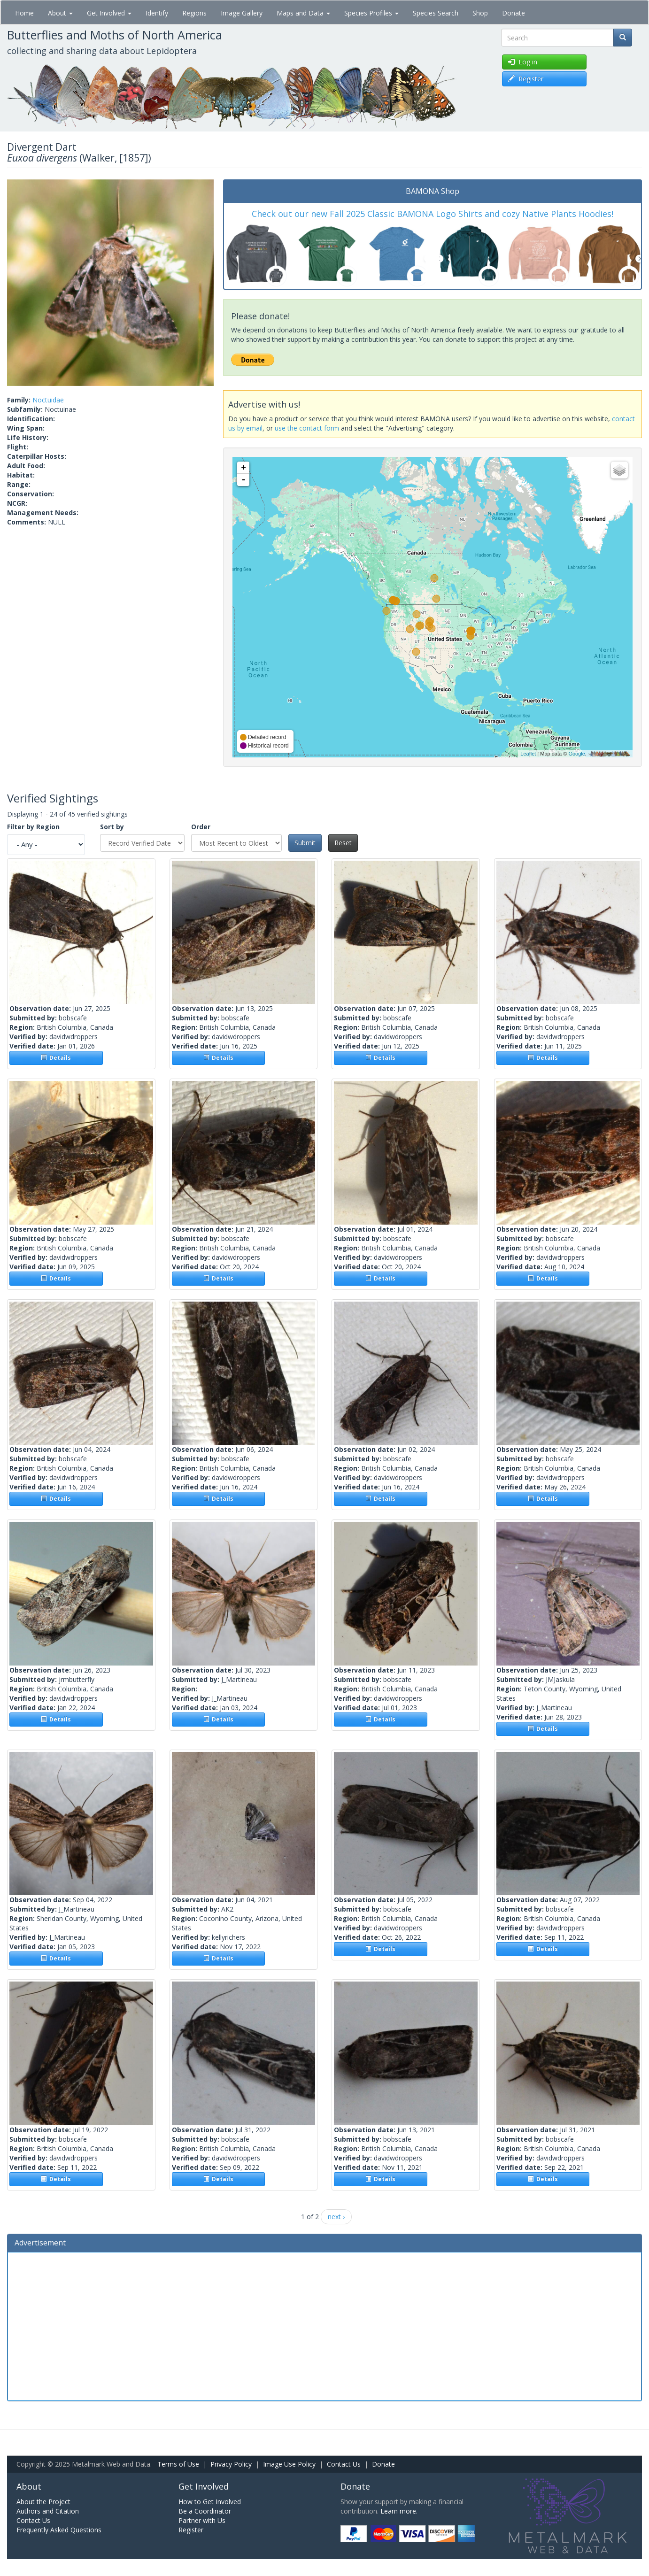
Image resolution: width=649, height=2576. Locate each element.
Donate (513, 12)
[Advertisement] (324, 2325)
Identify (157, 12)
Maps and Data (303, 12)
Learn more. (398, 2511)
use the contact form (307, 428)
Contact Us (344, 2464)
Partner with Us (201, 2520)
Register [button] (525, 78)
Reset (343, 842)
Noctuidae (48, 399)
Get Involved (109, 12)
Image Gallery (242, 12)
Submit (305, 842)
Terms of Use (178, 2464)
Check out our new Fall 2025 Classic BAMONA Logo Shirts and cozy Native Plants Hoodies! (432, 213)
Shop (480, 12)
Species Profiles (371, 12)
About (60, 12)
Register (190, 2529)
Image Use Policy (289, 2464)
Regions (194, 12)
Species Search (435, 12)
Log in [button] (522, 61)
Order (200, 826)
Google (576, 753)
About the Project (43, 2501)
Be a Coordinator (204, 2511)
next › (336, 2216)
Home (24, 12)
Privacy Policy (231, 2464)
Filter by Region (33, 826)
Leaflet (528, 753)
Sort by (112, 826)
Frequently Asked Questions (58, 2529)
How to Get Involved (209, 2501)
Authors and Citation (47, 2511)
